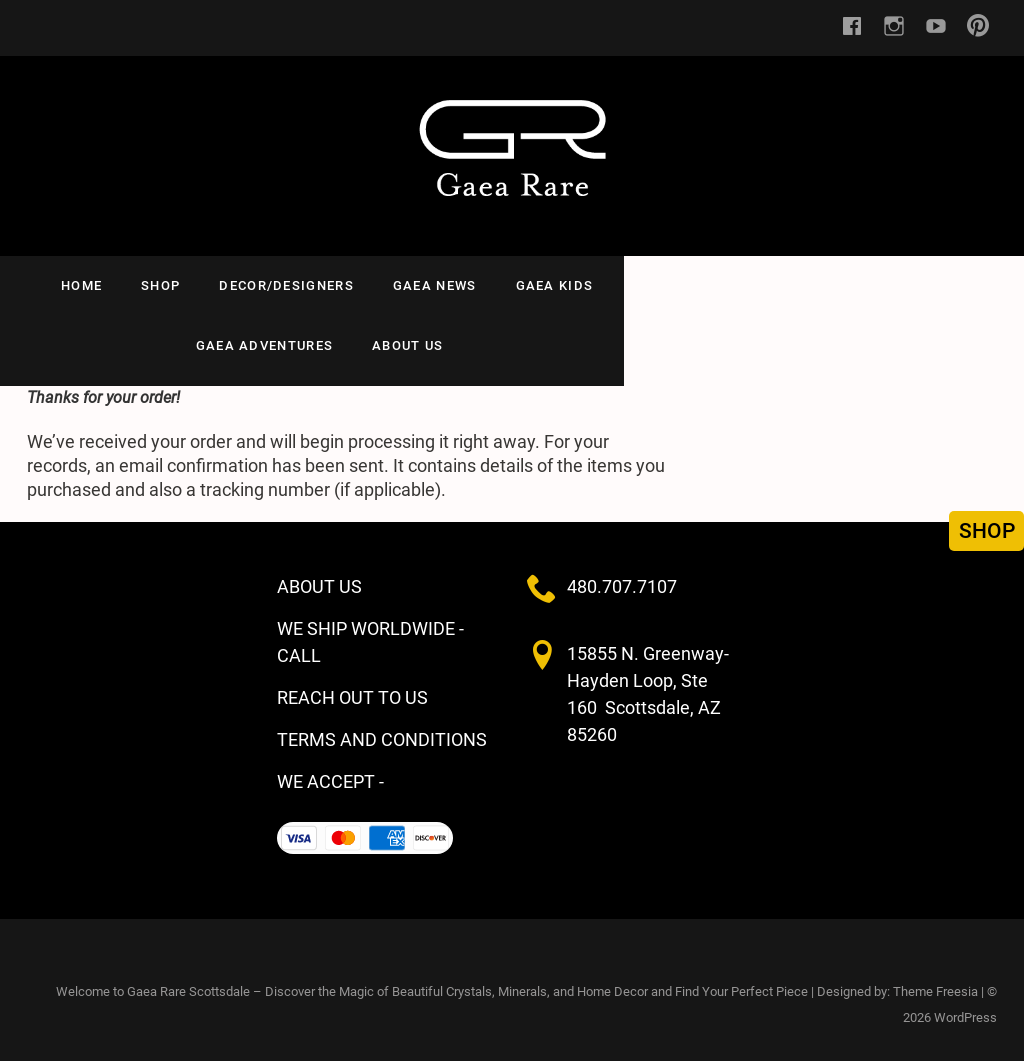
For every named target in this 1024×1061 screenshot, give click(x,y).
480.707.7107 (622, 576)
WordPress (965, 1007)
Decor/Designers (292, 285)
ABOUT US (850, 285)
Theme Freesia (935, 981)
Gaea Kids (561, 285)
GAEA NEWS (441, 285)
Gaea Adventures (707, 285)
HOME (87, 285)
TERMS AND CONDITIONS (382, 729)
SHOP (166, 285)
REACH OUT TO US (352, 687)
